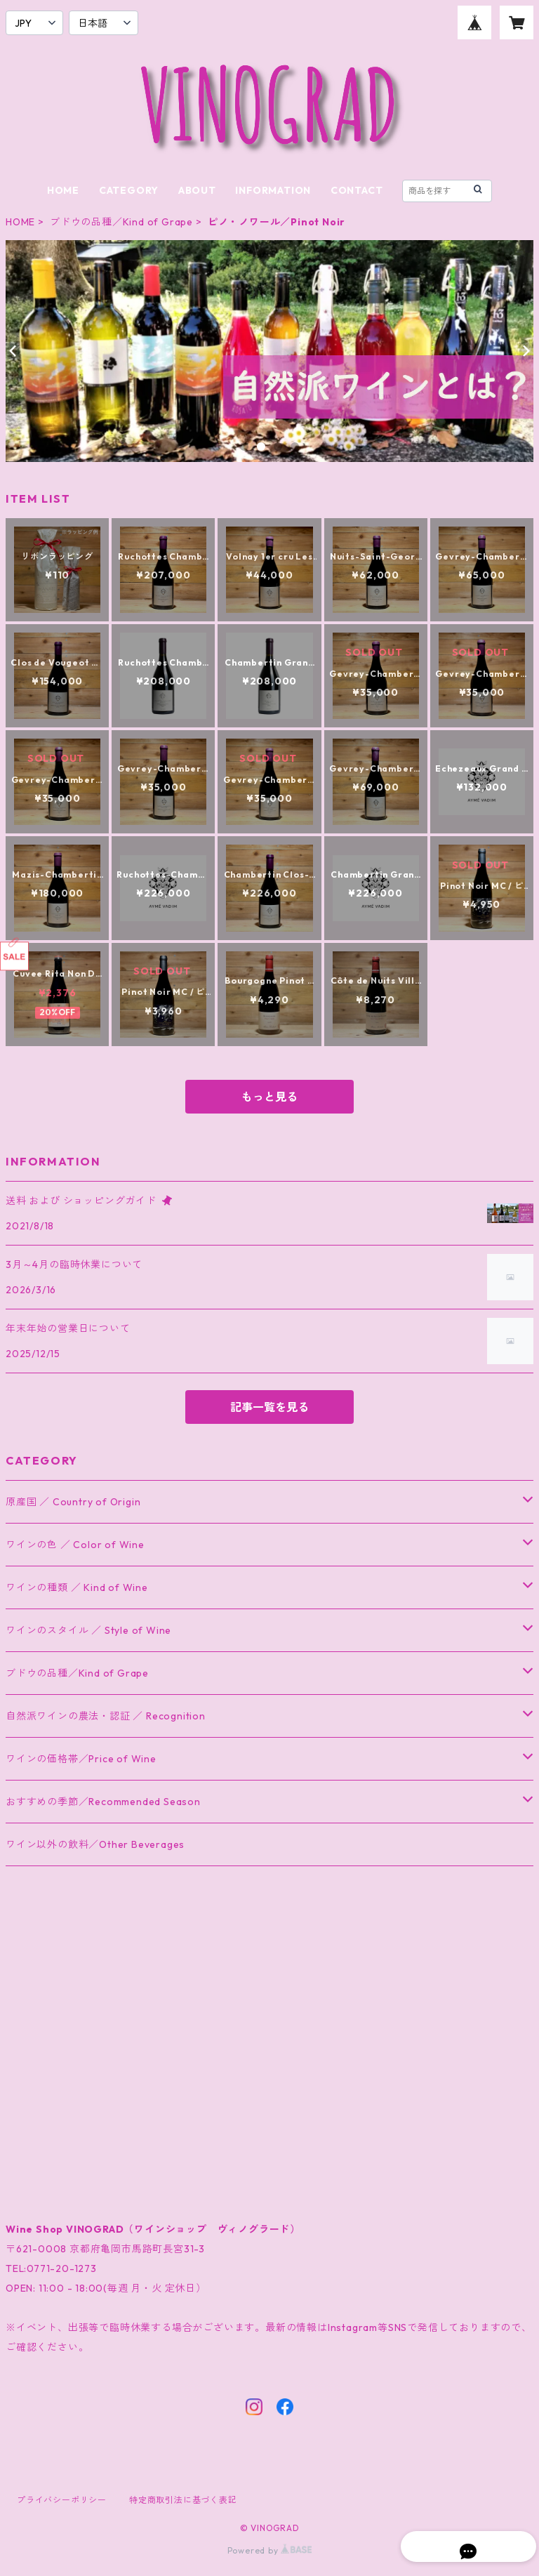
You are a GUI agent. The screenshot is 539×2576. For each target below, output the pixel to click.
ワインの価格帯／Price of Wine (81, 1758)
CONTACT (357, 190)
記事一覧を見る (269, 1407)
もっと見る (269, 1097)
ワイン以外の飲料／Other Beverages (95, 1844)
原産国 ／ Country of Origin (73, 1501)
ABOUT (197, 190)
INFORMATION (273, 190)
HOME (63, 190)
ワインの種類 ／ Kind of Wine (77, 1587)
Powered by (269, 2550)
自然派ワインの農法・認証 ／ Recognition (106, 1716)
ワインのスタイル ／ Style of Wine (88, 1630)
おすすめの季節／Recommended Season (103, 1801)
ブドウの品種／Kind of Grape (121, 222)
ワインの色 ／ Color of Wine (75, 1544)
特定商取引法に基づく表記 (183, 2500)
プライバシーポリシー (62, 2500)
